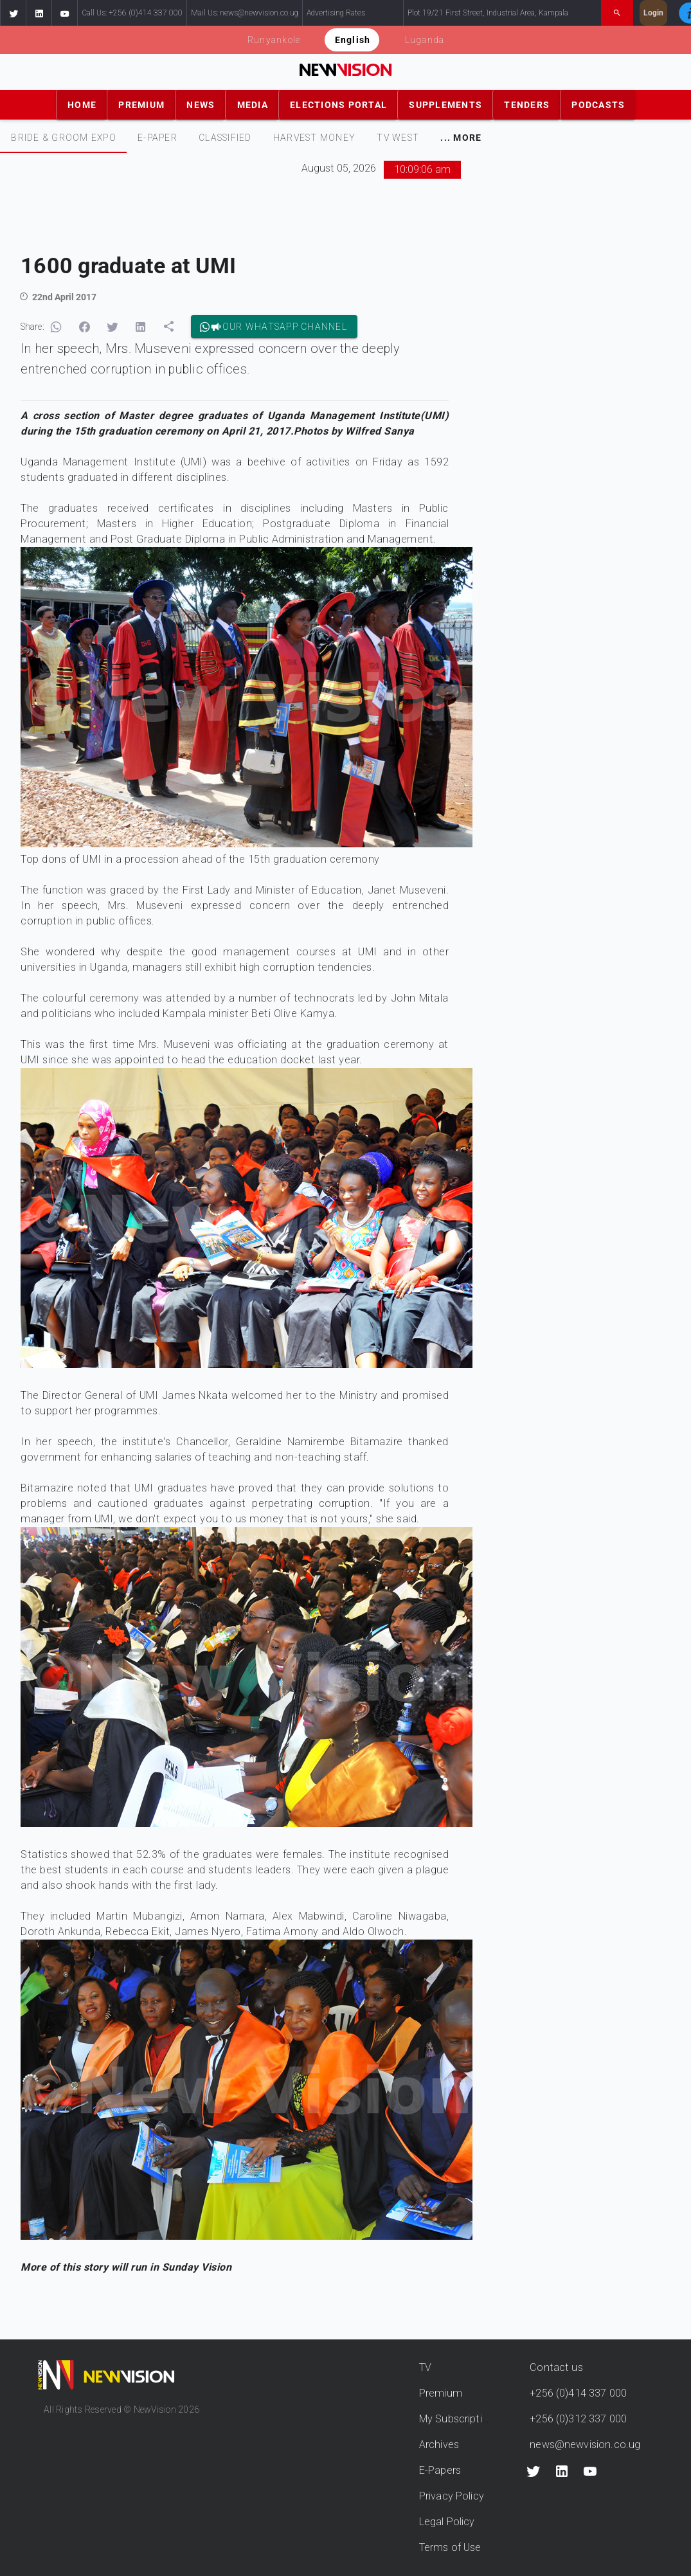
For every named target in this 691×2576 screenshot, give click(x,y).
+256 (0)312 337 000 (578, 2419)
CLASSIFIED (225, 137)
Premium (440, 2393)
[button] (13, 13)
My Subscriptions (459, 2419)
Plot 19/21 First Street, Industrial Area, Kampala (488, 12)
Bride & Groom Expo (63, 137)
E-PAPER (157, 137)
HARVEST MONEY (314, 137)
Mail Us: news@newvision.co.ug (244, 12)
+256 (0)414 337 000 (578, 2393)
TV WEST (398, 137)
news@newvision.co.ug (585, 2444)
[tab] (63, 137)
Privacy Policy (451, 2496)
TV (425, 2367)
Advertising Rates (336, 12)
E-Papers (440, 2470)
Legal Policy (447, 2522)
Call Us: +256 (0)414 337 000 (132, 12)
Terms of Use (450, 2547)
